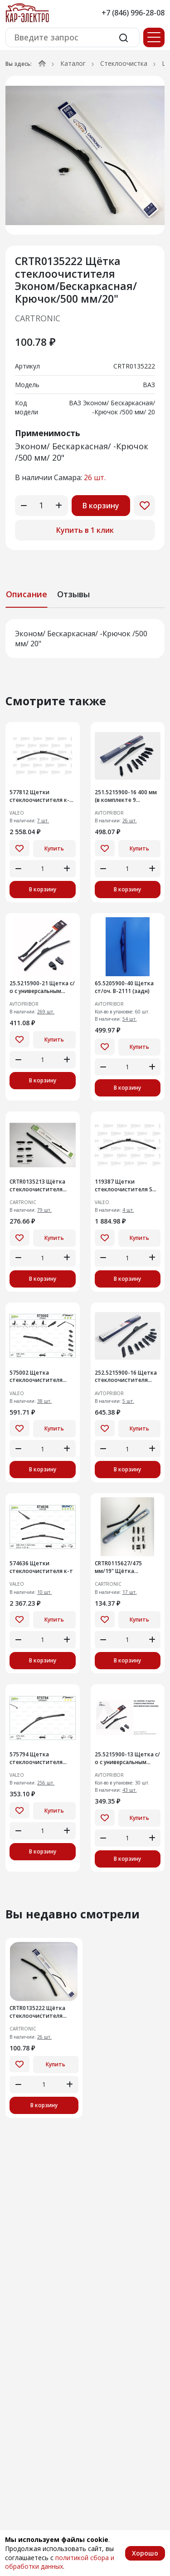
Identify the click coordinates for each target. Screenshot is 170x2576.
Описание (26, 594)
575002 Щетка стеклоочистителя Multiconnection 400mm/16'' (36, 1377)
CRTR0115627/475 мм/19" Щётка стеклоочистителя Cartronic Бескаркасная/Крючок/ (127, 1567)
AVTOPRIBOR (109, 813)
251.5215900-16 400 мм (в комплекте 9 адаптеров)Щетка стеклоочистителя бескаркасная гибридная (126, 796)
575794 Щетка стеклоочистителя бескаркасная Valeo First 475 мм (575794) (37, 1758)
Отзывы (73, 594)
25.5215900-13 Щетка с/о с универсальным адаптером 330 (127, 1758)
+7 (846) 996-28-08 (133, 13)
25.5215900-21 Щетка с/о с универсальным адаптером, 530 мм (42, 987)
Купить (54, 848)
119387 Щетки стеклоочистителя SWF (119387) (127, 1186)
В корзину (101, 506)
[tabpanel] (85, 638)
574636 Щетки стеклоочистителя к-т (41, 1567)
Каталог (73, 63)
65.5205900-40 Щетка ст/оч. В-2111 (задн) (124, 987)
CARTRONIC (37, 318)
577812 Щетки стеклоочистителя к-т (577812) (41, 796)
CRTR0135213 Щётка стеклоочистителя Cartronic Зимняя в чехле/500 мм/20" (37, 1186)
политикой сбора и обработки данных (59, 2562)
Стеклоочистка (123, 63)
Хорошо (145, 2553)
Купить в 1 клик (85, 530)
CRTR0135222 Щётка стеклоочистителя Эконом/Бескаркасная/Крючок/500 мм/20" (41, 2012)
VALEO (17, 813)
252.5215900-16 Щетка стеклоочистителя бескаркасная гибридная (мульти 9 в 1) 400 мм (126, 1377)
